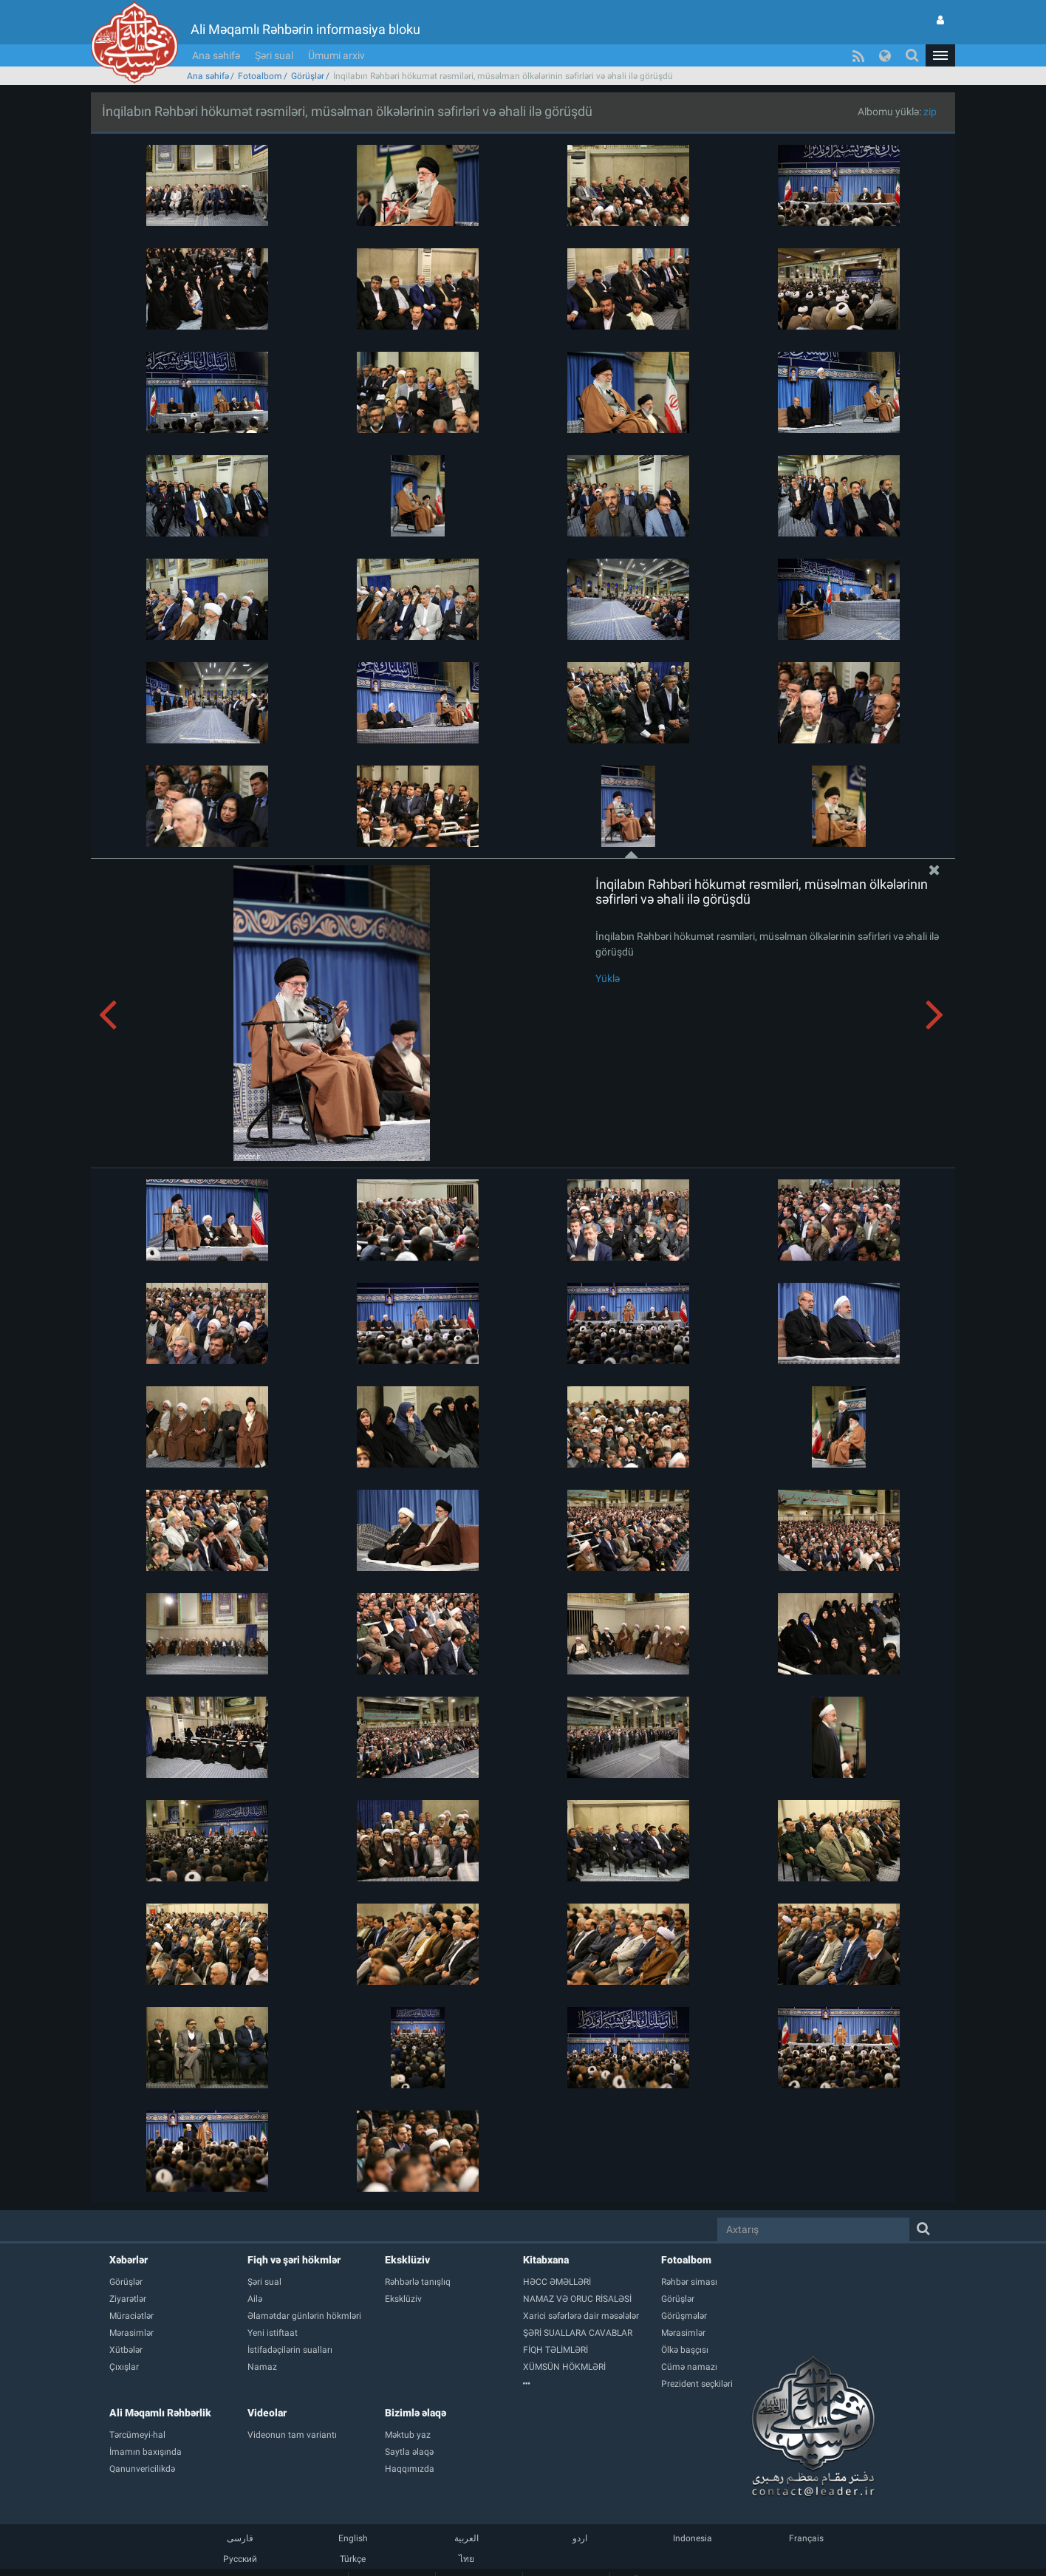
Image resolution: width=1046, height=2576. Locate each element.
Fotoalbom (260, 76)
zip (930, 111)
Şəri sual (274, 55)
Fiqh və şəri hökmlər (294, 2260)
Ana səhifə (216, 55)
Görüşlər (307, 76)
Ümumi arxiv (336, 55)
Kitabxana (546, 2260)
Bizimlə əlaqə (415, 2413)
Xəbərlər (128, 2260)
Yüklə (607, 978)
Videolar (267, 2413)
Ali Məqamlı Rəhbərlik (160, 2413)
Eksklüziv (407, 2260)
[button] (940, 55)
